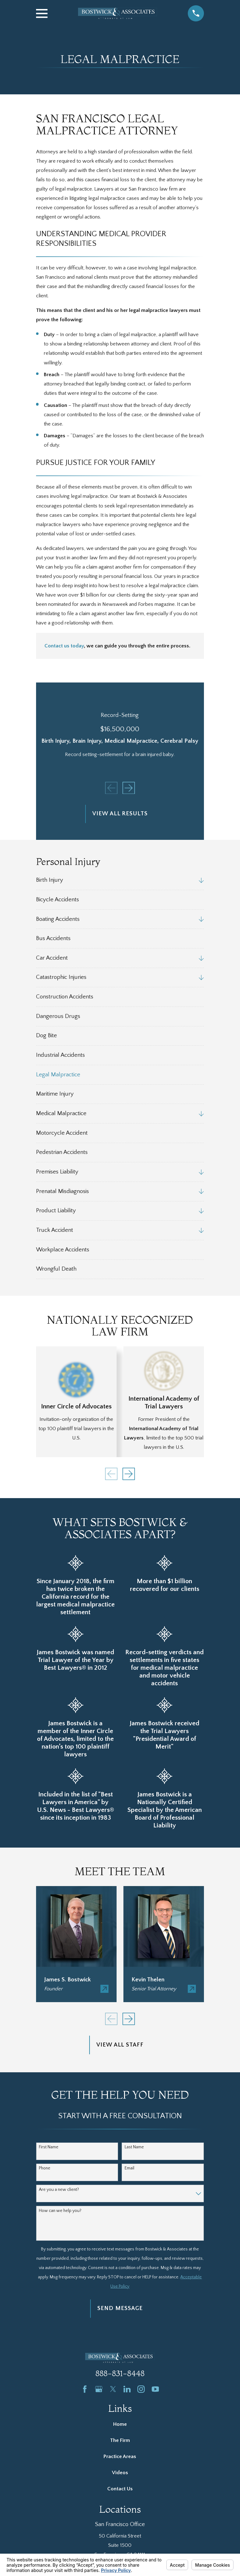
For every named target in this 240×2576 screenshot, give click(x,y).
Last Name (134, 2147)
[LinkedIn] (127, 2389)
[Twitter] (113, 2389)
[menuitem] (116, 880)
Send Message (119, 2308)
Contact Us (120, 2489)
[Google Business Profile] (98, 2389)
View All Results (120, 813)
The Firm (120, 2440)
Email (129, 2168)
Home (120, 2424)
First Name (48, 2147)
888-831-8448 (120, 2373)
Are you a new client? (59, 2189)
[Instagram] (141, 2389)
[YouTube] (155, 2389)
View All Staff (120, 2045)
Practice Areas (120, 2456)
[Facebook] (84, 2389)
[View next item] (128, 788)
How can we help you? (60, 2210)
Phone (44, 2168)
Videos (120, 2472)
